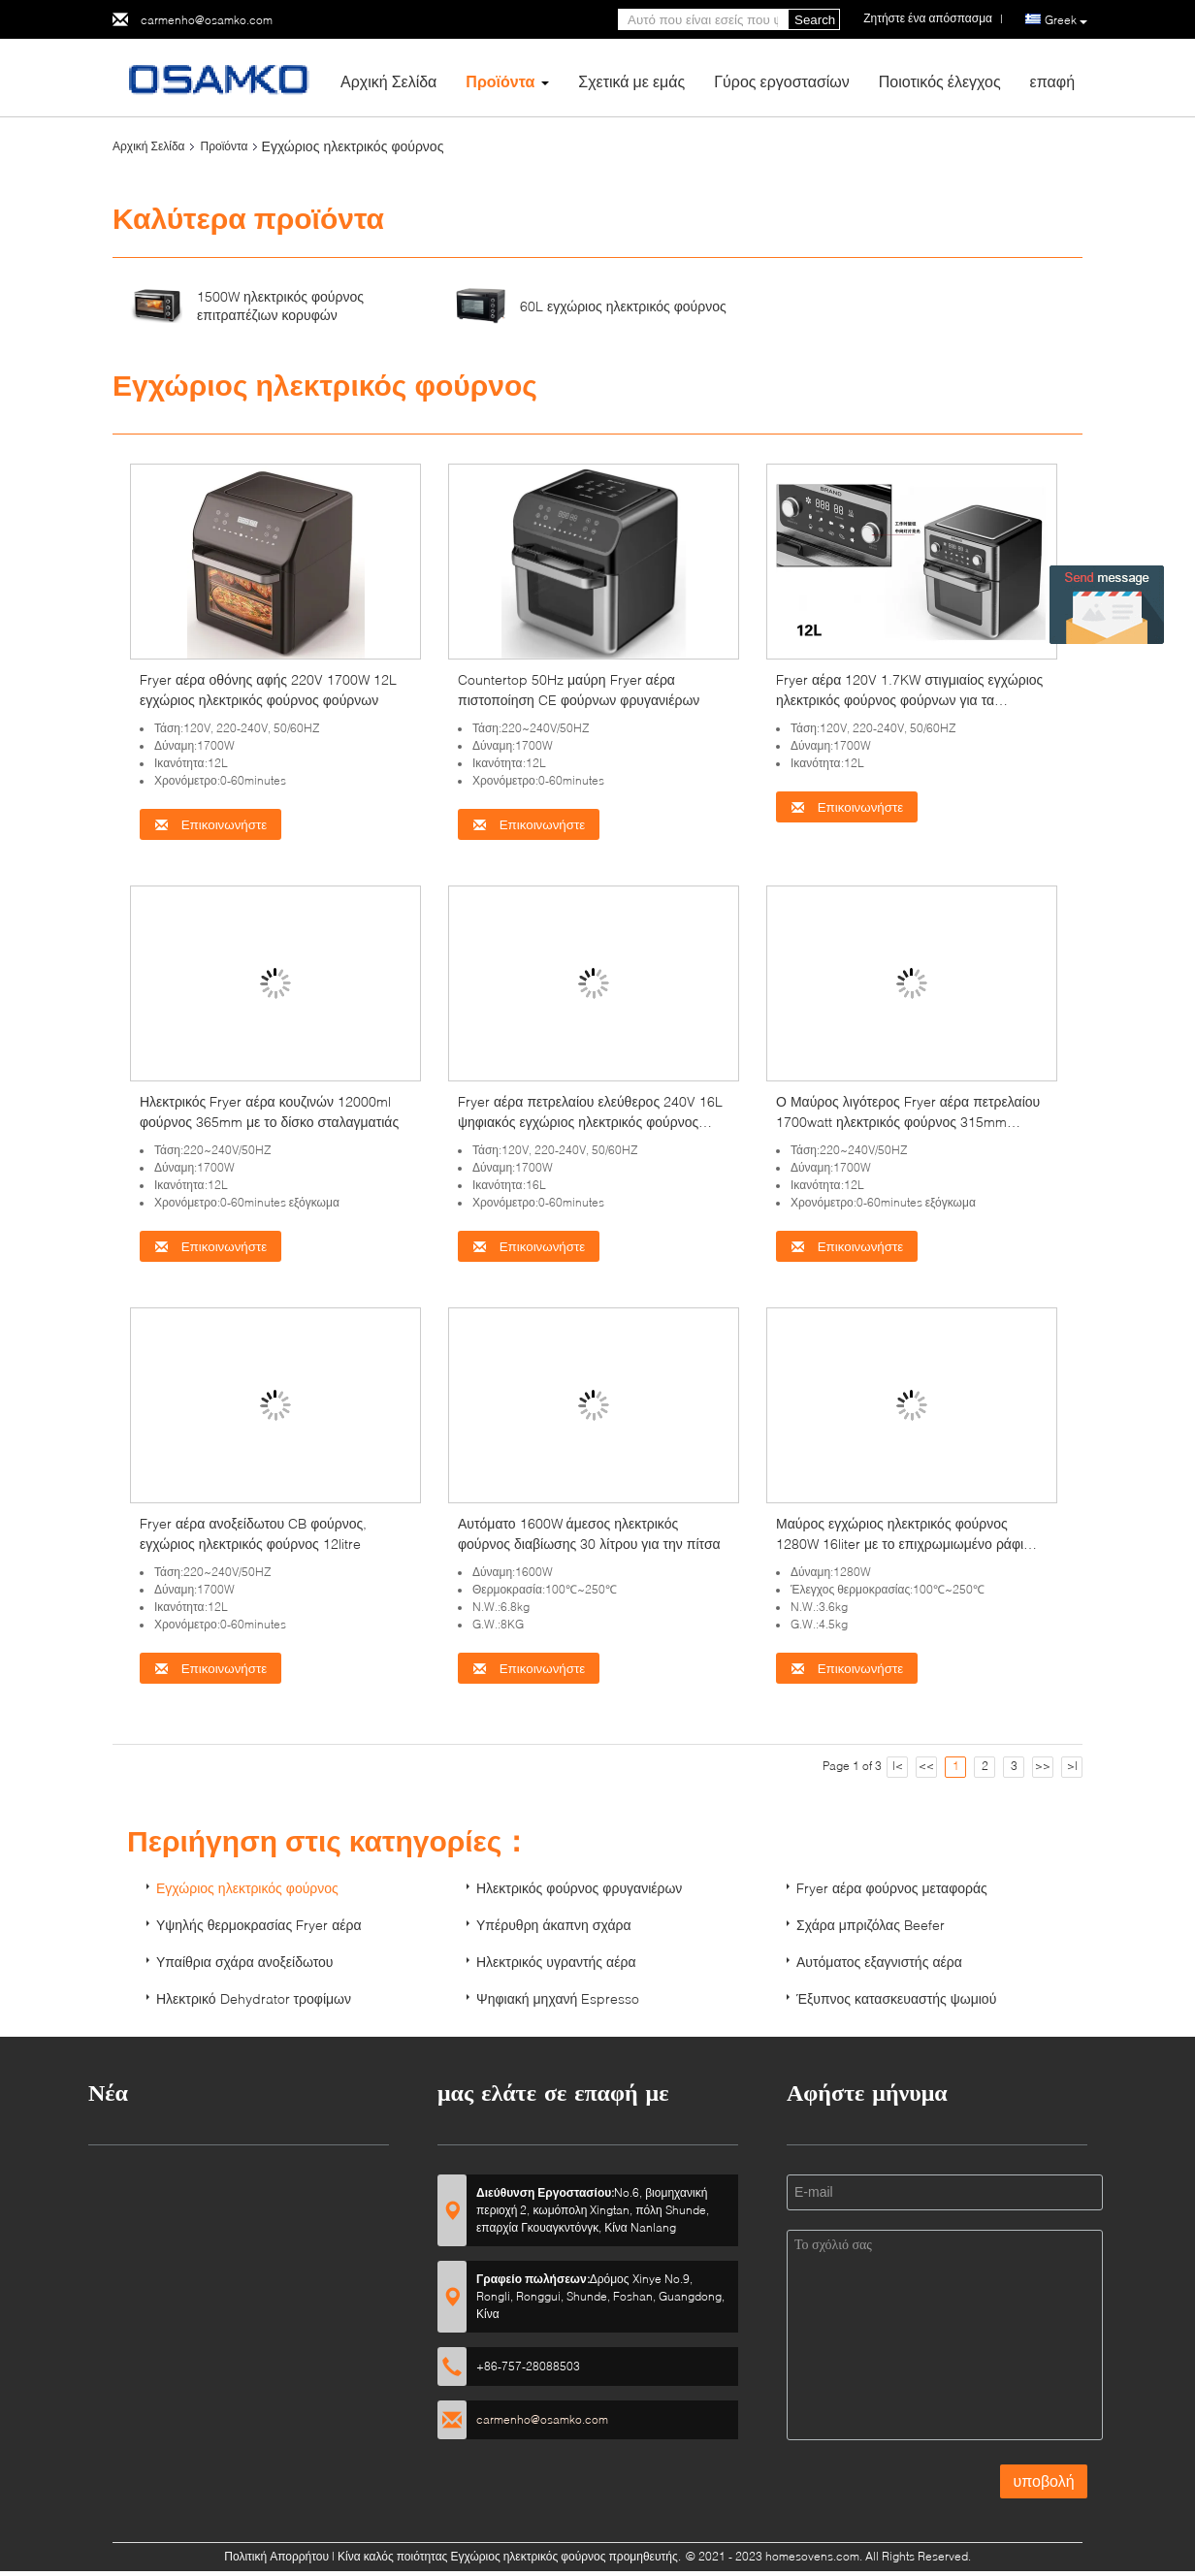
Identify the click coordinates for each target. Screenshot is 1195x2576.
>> (1042, 1765)
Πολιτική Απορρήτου (276, 2556)
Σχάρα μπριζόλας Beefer (870, 1924)
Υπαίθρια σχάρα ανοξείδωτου (245, 1961)
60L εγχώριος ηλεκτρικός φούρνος (623, 306)
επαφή (1052, 81)
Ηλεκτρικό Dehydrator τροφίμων (253, 1998)
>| (1072, 1765)
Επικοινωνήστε (210, 825)
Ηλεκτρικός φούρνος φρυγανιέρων (579, 1888)
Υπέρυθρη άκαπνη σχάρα (553, 1924)
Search (814, 20)
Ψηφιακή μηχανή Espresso (557, 1998)
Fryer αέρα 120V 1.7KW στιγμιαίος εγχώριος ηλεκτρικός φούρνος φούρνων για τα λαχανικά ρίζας (909, 699)
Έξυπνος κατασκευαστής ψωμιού (896, 1998)
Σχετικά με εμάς (631, 81)
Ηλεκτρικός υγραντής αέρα (556, 1961)
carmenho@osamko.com (207, 20)
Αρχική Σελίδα (388, 81)
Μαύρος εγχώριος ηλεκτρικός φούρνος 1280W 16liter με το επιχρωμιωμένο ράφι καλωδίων (899, 1543)
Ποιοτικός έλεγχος (940, 81)
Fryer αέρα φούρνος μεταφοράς (891, 1888)
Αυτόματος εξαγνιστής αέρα (879, 1961)
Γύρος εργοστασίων (782, 81)
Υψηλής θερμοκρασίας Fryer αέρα (259, 1924)
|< (897, 1765)
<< (926, 1765)
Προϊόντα (500, 81)
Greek (1066, 20)
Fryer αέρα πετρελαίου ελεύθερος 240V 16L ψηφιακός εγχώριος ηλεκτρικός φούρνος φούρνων (590, 1121)
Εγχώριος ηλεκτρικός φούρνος (247, 1888)
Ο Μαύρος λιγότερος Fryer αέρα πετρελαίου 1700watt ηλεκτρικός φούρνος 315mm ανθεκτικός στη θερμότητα (908, 1121)
